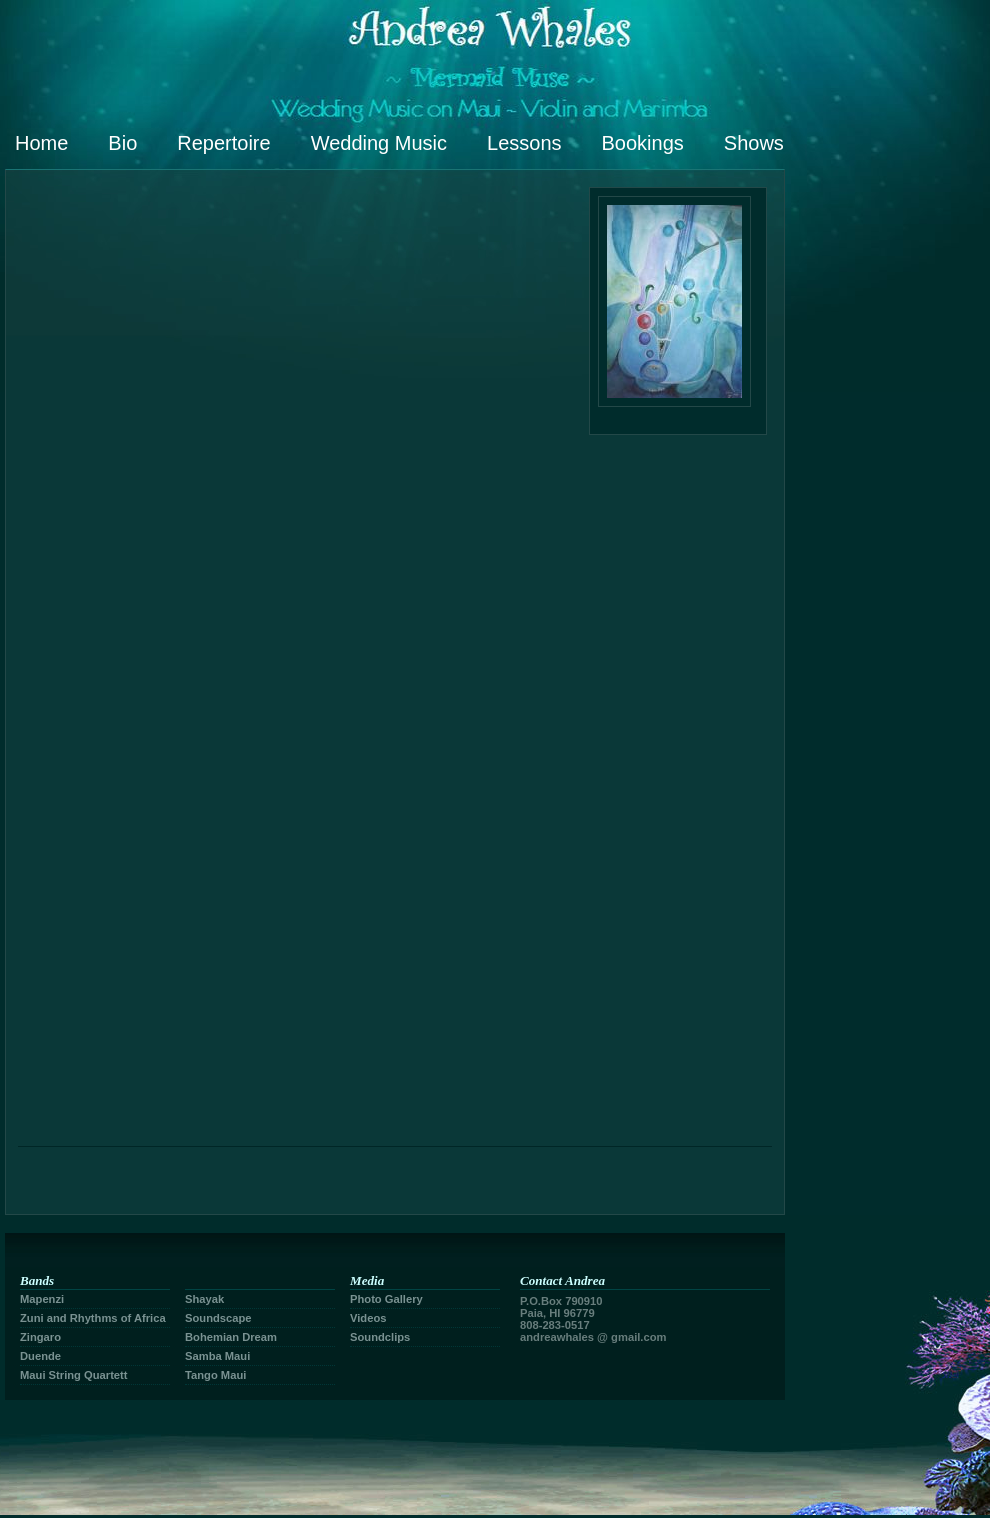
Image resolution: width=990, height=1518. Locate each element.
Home (41, 143)
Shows (754, 143)
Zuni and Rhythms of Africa (93, 1318)
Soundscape (218, 1318)
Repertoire (223, 143)
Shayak (204, 1299)
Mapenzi (42, 1299)
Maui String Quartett (74, 1375)
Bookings (643, 143)
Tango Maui (215, 1375)
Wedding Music (379, 143)
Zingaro (40, 1337)
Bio (122, 143)
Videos (368, 1318)
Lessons (524, 143)
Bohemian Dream (231, 1337)
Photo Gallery (386, 1299)
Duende (40, 1356)
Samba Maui (217, 1356)
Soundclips (380, 1337)
